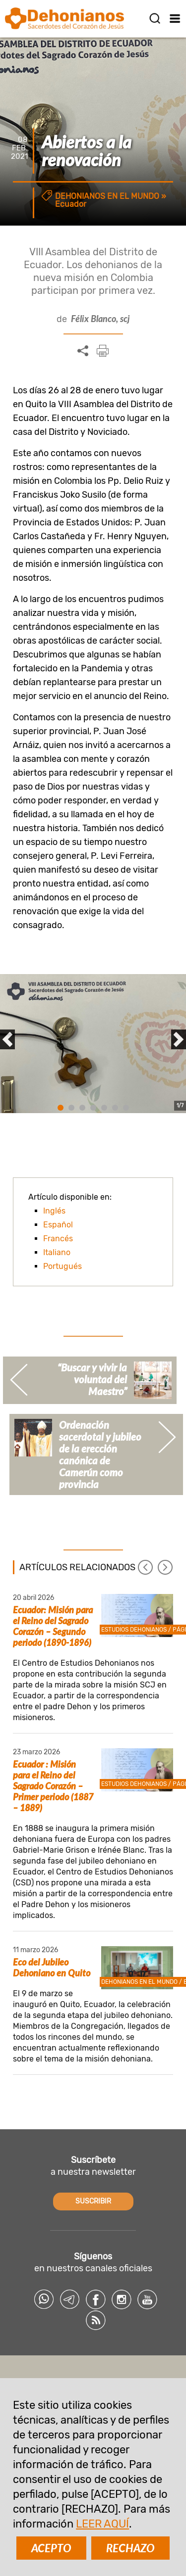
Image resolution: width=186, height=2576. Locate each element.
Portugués (62, 1266)
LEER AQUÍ (102, 2523)
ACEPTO (51, 2548)
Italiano (56, 1252)
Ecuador (70, 204)
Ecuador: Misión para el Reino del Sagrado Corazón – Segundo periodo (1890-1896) (53, 1626)
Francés (58, 1238)
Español (58, 1224)
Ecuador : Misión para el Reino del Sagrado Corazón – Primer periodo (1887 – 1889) (53, 1786)
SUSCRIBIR (93, 2201)
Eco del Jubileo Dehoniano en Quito (51, 1967)
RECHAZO (130, 2548)
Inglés (54, 1211)
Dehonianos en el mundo (107, 196)
